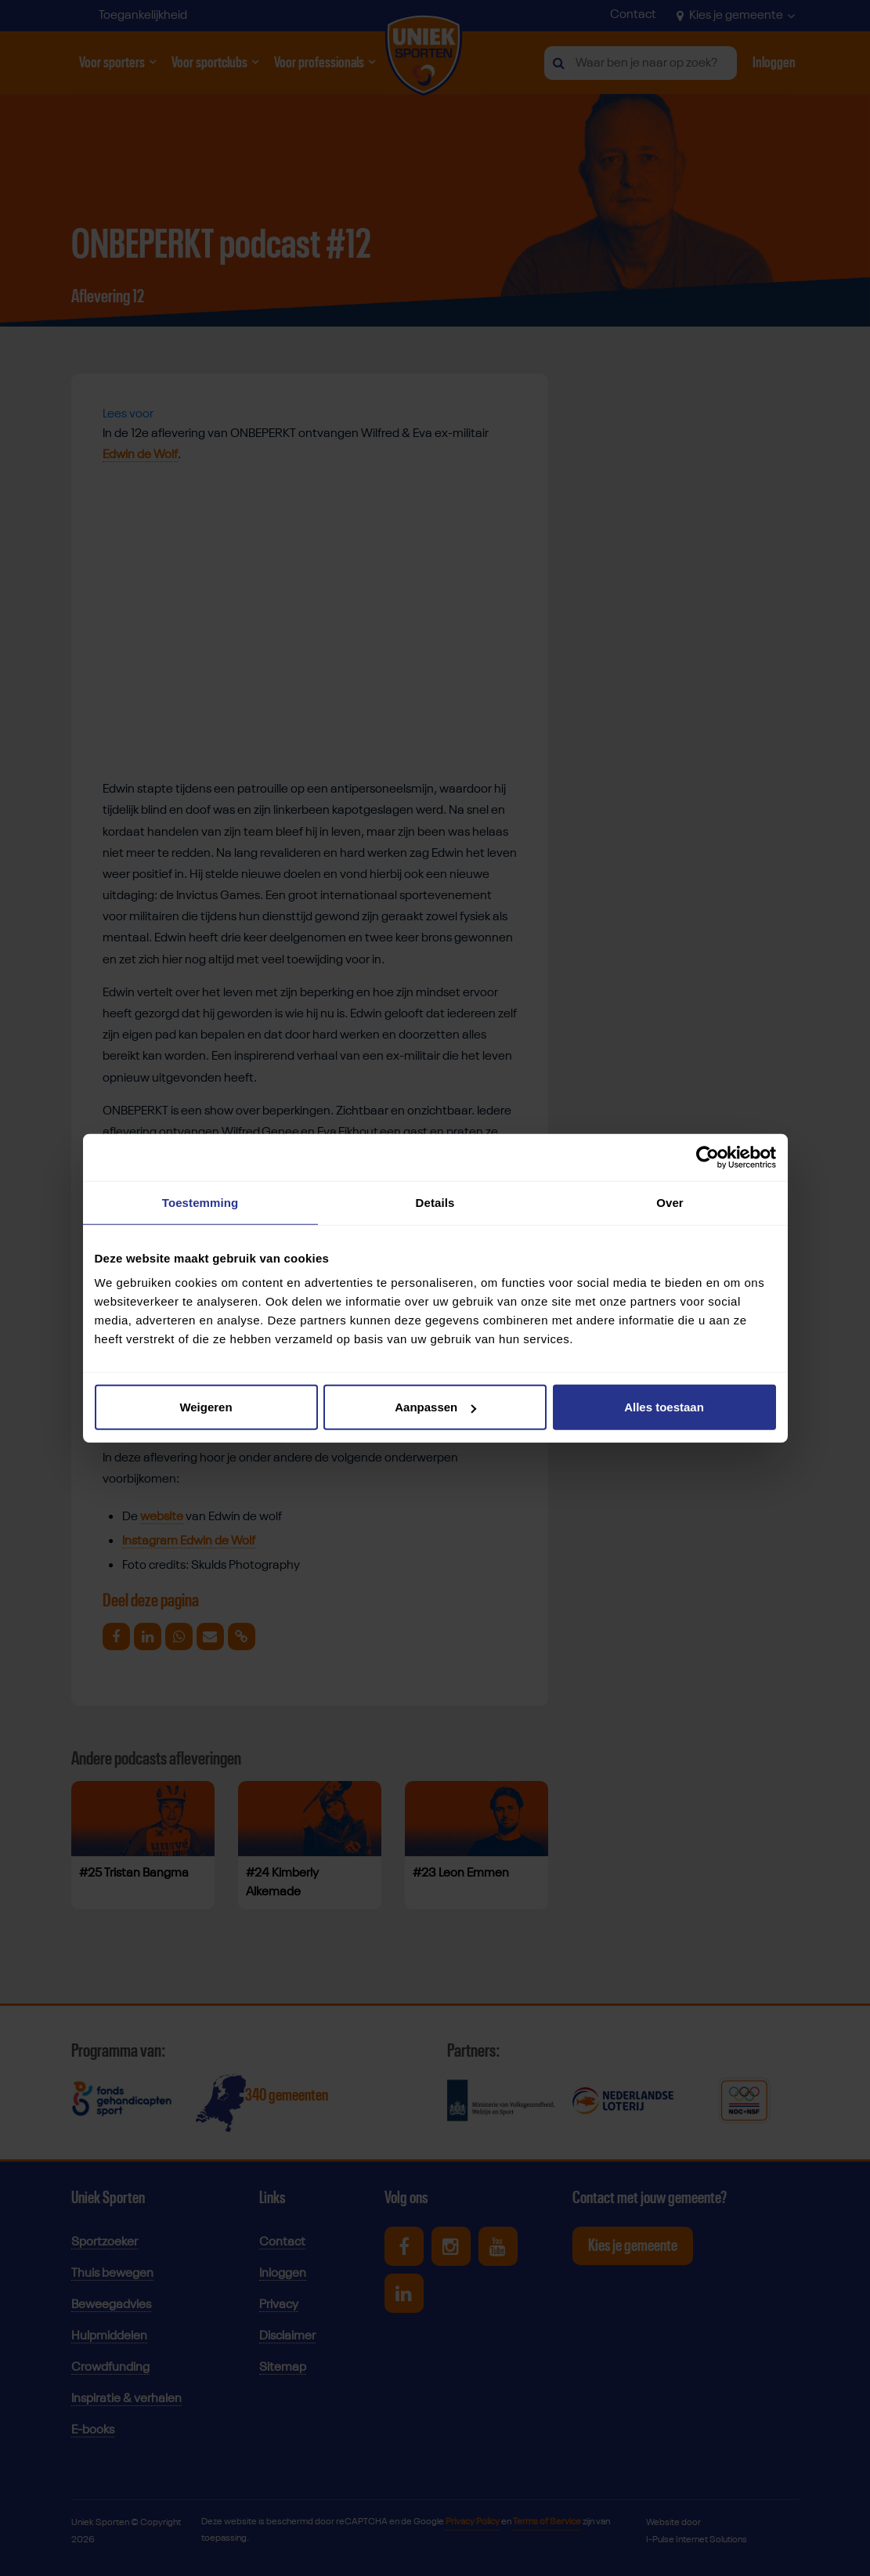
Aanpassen (435, 1407)
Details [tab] (435, 1202)
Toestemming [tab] (200, 1202)
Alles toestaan (664, 1407)
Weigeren (205, 1407)
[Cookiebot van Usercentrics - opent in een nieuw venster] (707, 1157)
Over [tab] (670, 1202)
